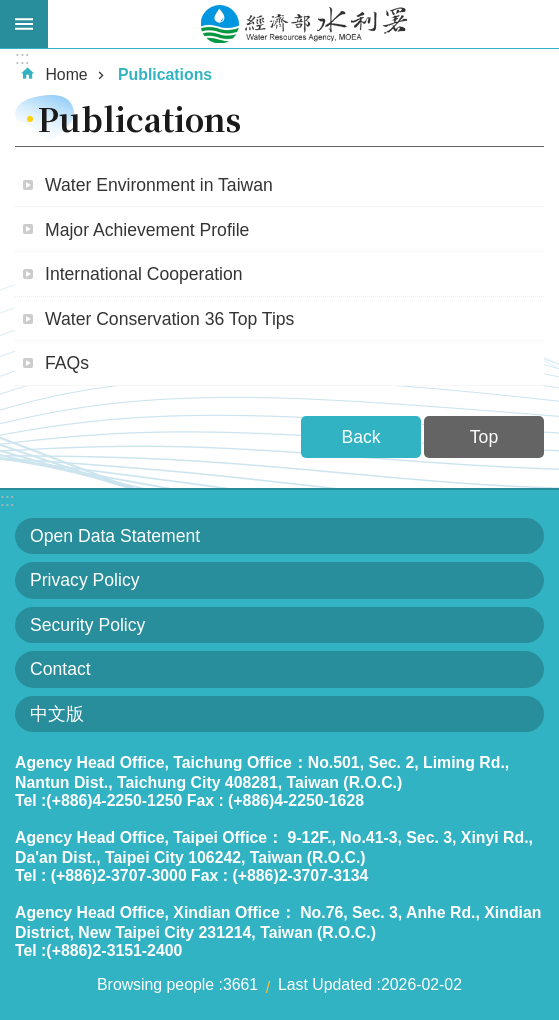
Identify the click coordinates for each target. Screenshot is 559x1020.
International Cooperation (144, 274)
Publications (165, 74)
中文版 (57, 714)
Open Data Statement (115, 536)
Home (66, 74)
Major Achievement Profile (147, 230)
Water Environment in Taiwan (159, 185)
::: (7, 500)
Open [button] (24, 24)
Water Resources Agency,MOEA (303, 24)
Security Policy (87, 625)
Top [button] (484, 437)
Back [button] (360, 437)
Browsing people (155, 984)
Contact (60, 669)
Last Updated (325, 984)
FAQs (67, 363)
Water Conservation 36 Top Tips (169, 319)
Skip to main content (10, 10)
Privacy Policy (85, 580)
